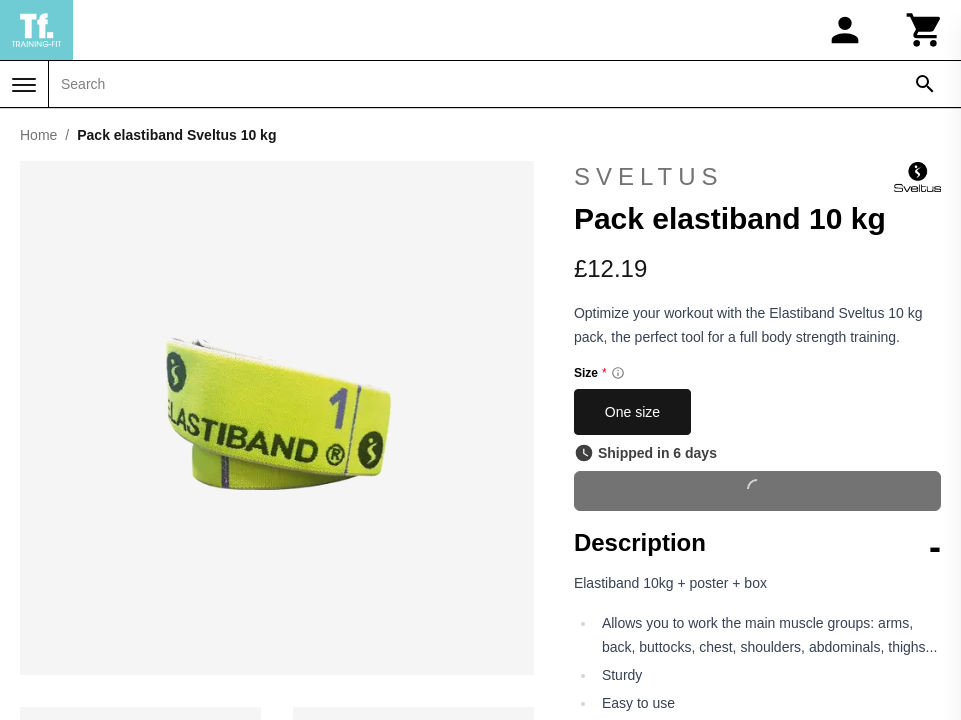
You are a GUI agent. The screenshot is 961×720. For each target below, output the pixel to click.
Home (38, 135)
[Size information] (618, 373)
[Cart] (925, 30)
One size (632, 412)
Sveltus (757, 177)
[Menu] (24, 85)
